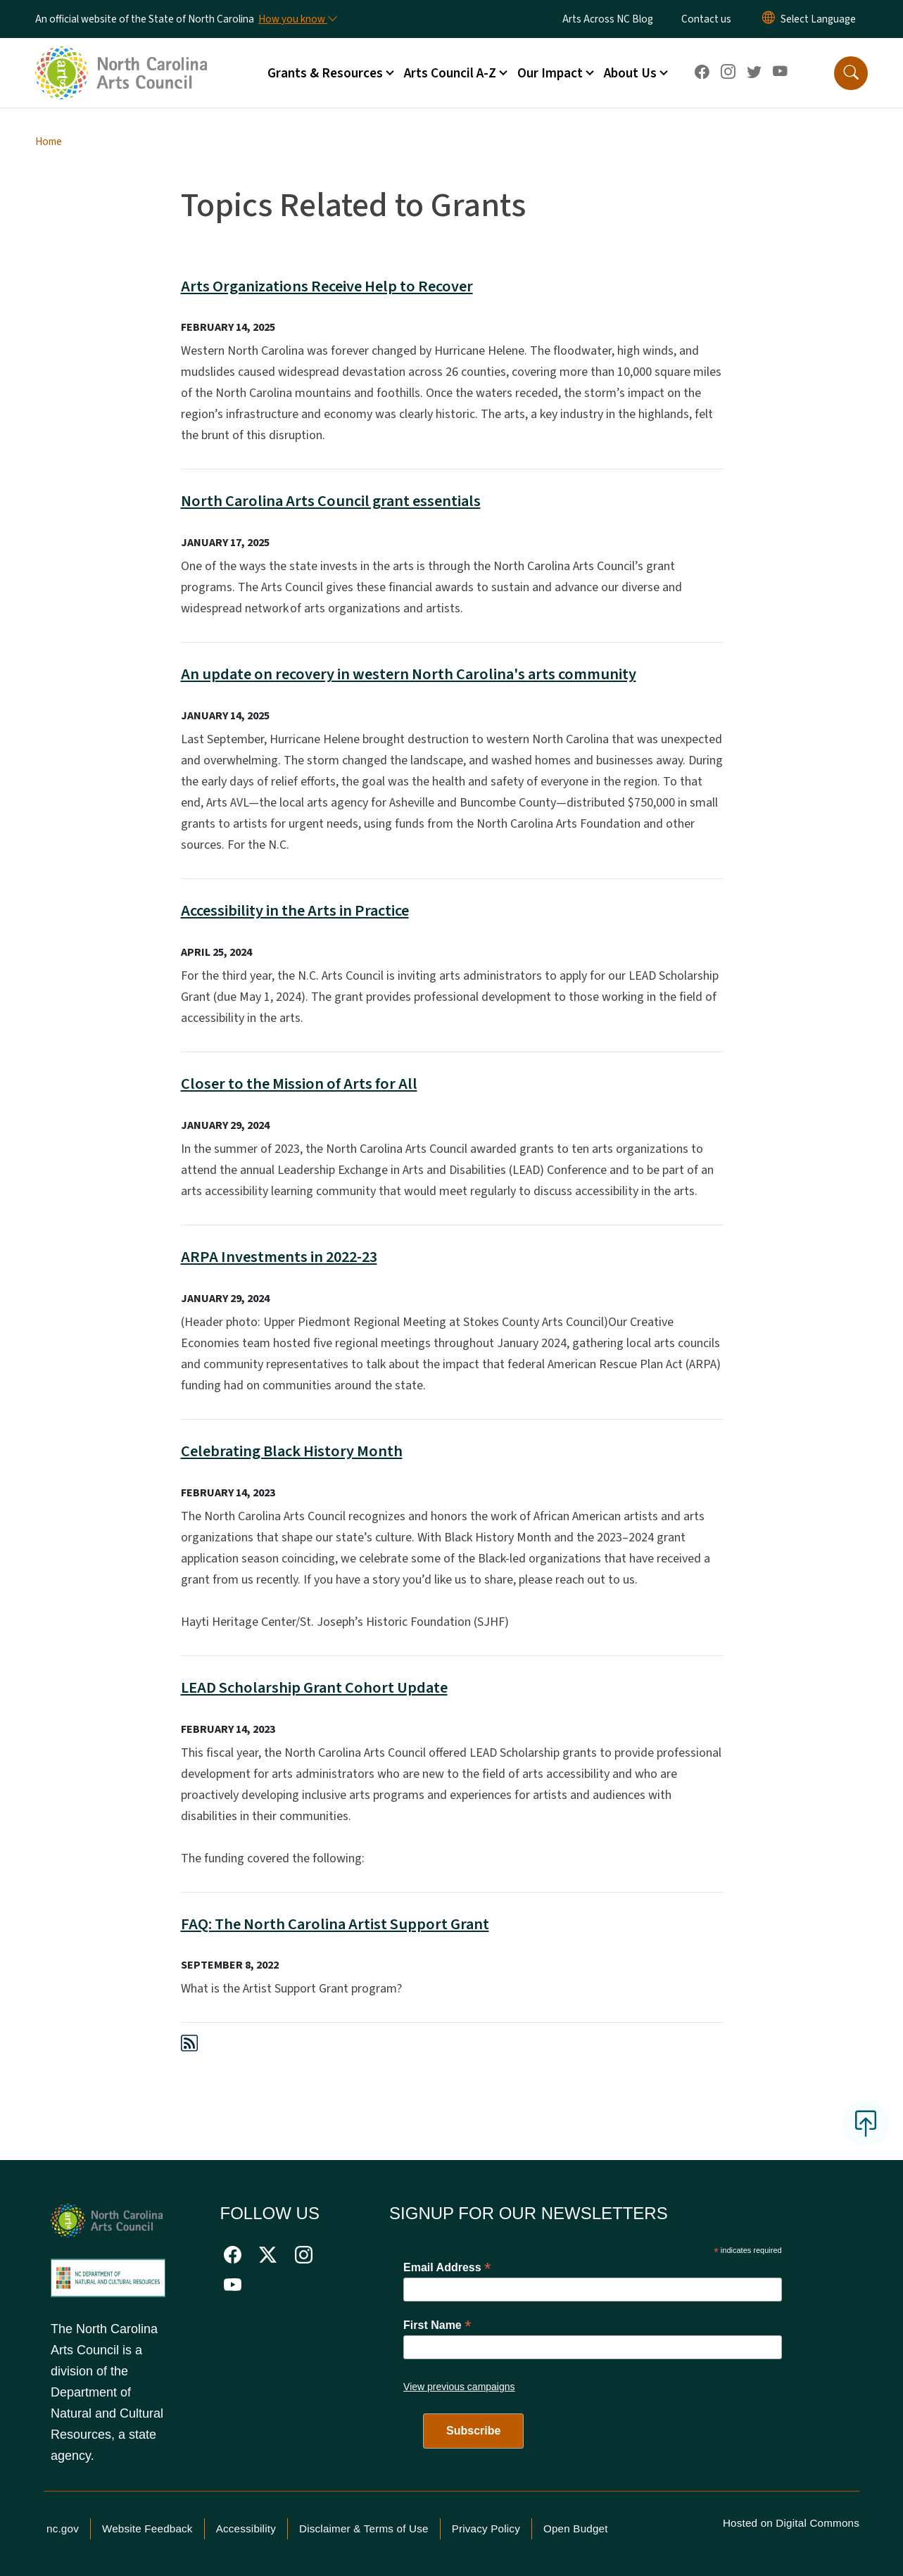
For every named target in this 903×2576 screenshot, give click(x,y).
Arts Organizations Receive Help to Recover (327, 286)
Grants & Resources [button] (325, 73)
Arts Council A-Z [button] (450, 73)
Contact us (706, 19)
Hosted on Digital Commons (791, 2523)
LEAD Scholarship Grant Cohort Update (314, 1688)
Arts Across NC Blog (607, 19)
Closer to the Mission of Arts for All (299, 1084)
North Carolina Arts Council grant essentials (331, 501)
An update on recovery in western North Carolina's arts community (408, 674)
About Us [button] (630, 73)
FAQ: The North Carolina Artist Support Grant (335, 1924)
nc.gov (62, 2528)
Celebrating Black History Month (292, 1451)
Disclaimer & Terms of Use (364, 2528)
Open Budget (575, 2528)
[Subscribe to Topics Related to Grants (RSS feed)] (189, 2045)
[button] (851, 73)
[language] (818, 19)
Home (48, 141)
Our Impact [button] (550, 73)
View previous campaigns (459, 2386)
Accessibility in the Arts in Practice (295, 910)
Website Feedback (147, 2528)
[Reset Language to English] (768, 19)
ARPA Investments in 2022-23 (279, 1257)
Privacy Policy (486, 2528)
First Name (437, 2325)
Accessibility (246, 2528)
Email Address (447, 2267)
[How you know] (297, 19)
